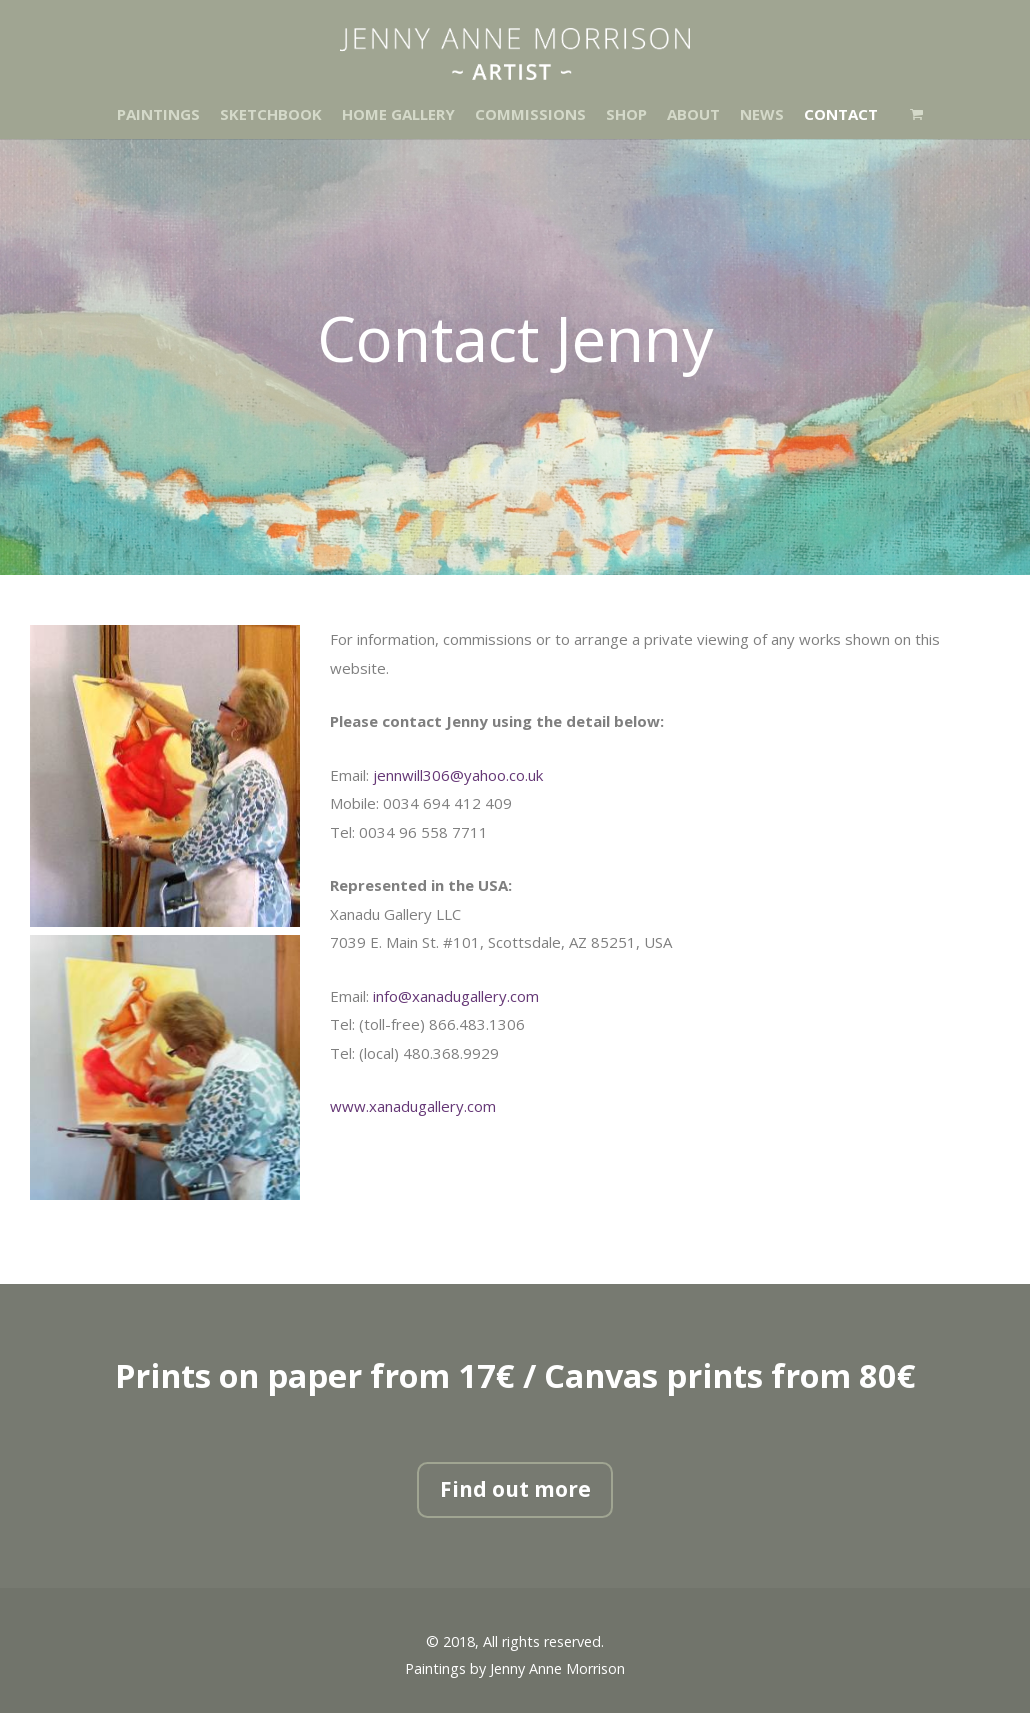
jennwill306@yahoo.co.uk (458, 775)
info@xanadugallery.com (456, 996)
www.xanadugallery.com (413, 1106)
